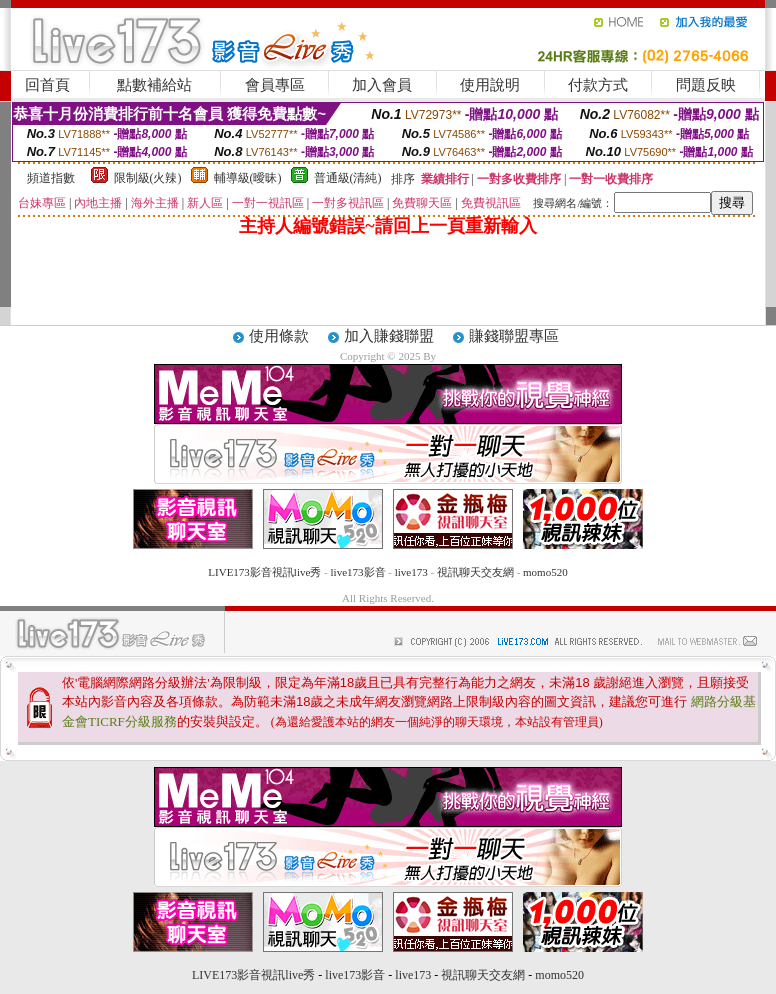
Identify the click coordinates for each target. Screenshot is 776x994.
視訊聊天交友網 (475, 572)
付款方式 (598, 85)
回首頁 (47, 85)
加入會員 (382, 85)
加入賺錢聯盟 (389, 336)
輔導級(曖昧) (248, 178)
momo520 (545, 572)
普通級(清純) (348, 178)
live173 (411, 572)
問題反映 (706, 85)
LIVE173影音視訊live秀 (264, 572)
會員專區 (275, 85)
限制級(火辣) (148, 178)
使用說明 (490, 85)
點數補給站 (154, 85)
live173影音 (358, 572)
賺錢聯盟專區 (514, 336)
